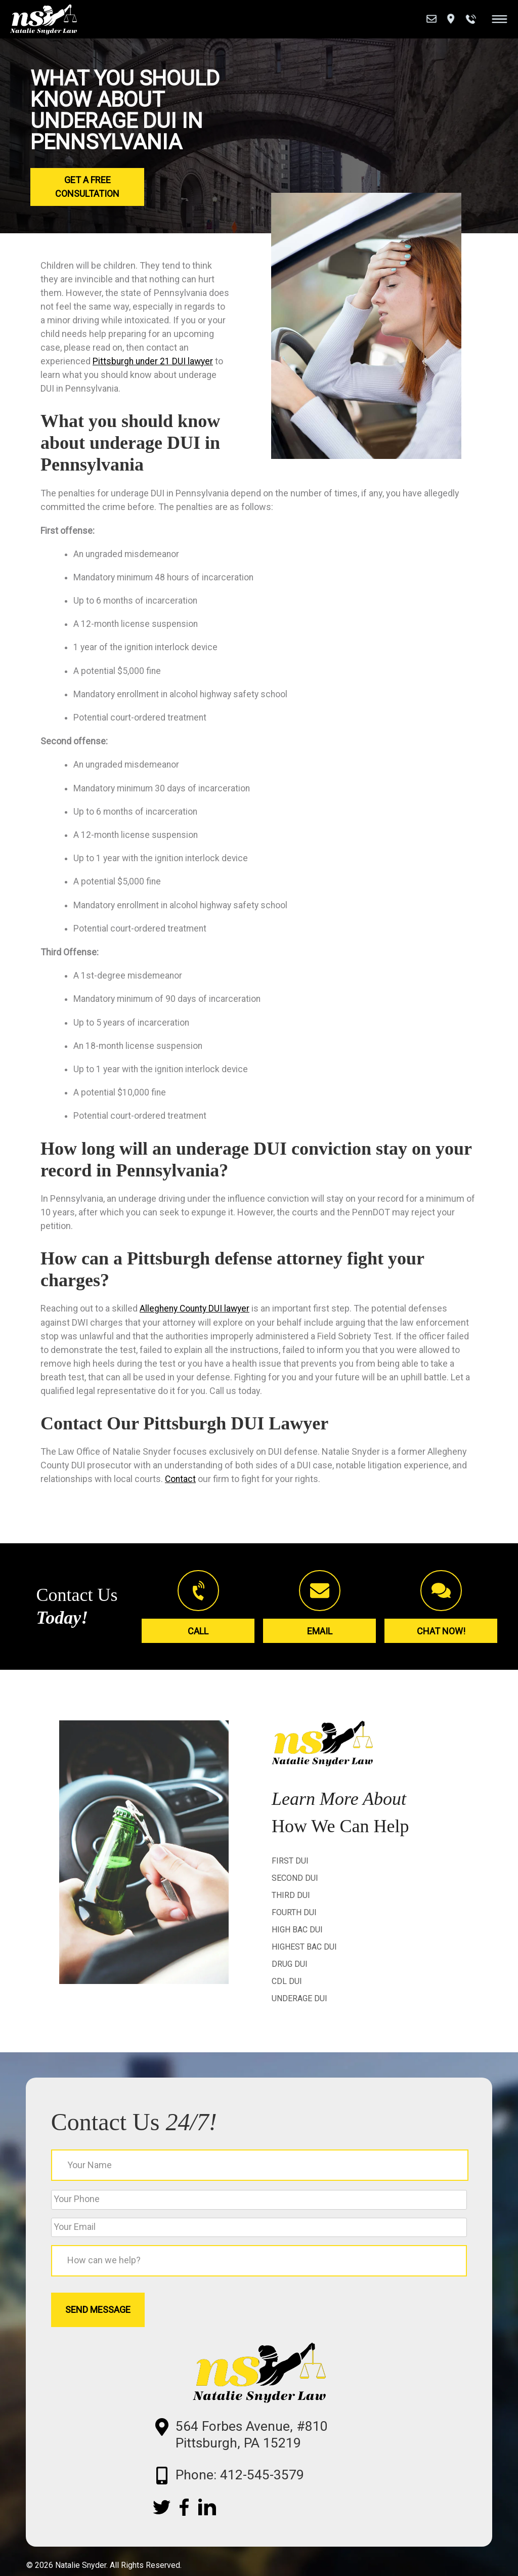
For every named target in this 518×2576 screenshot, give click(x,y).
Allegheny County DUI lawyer (197, 1317)
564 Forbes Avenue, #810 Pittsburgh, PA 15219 (267, 2453)
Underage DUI (299, 2007)
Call (198, 1638)
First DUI (290, 1869)
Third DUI (291, 1904)
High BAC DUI (297, 1938)
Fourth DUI (294, 1921)
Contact (181, 1487)
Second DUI (295, 1886)
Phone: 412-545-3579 (253, 2497)
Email (319, 1638)
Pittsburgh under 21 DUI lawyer (154, 361)
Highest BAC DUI (304, 1955)
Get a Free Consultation (87, 187)
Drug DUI (290, 1972)
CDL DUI (287, 1990)
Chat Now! (441, 1638)
